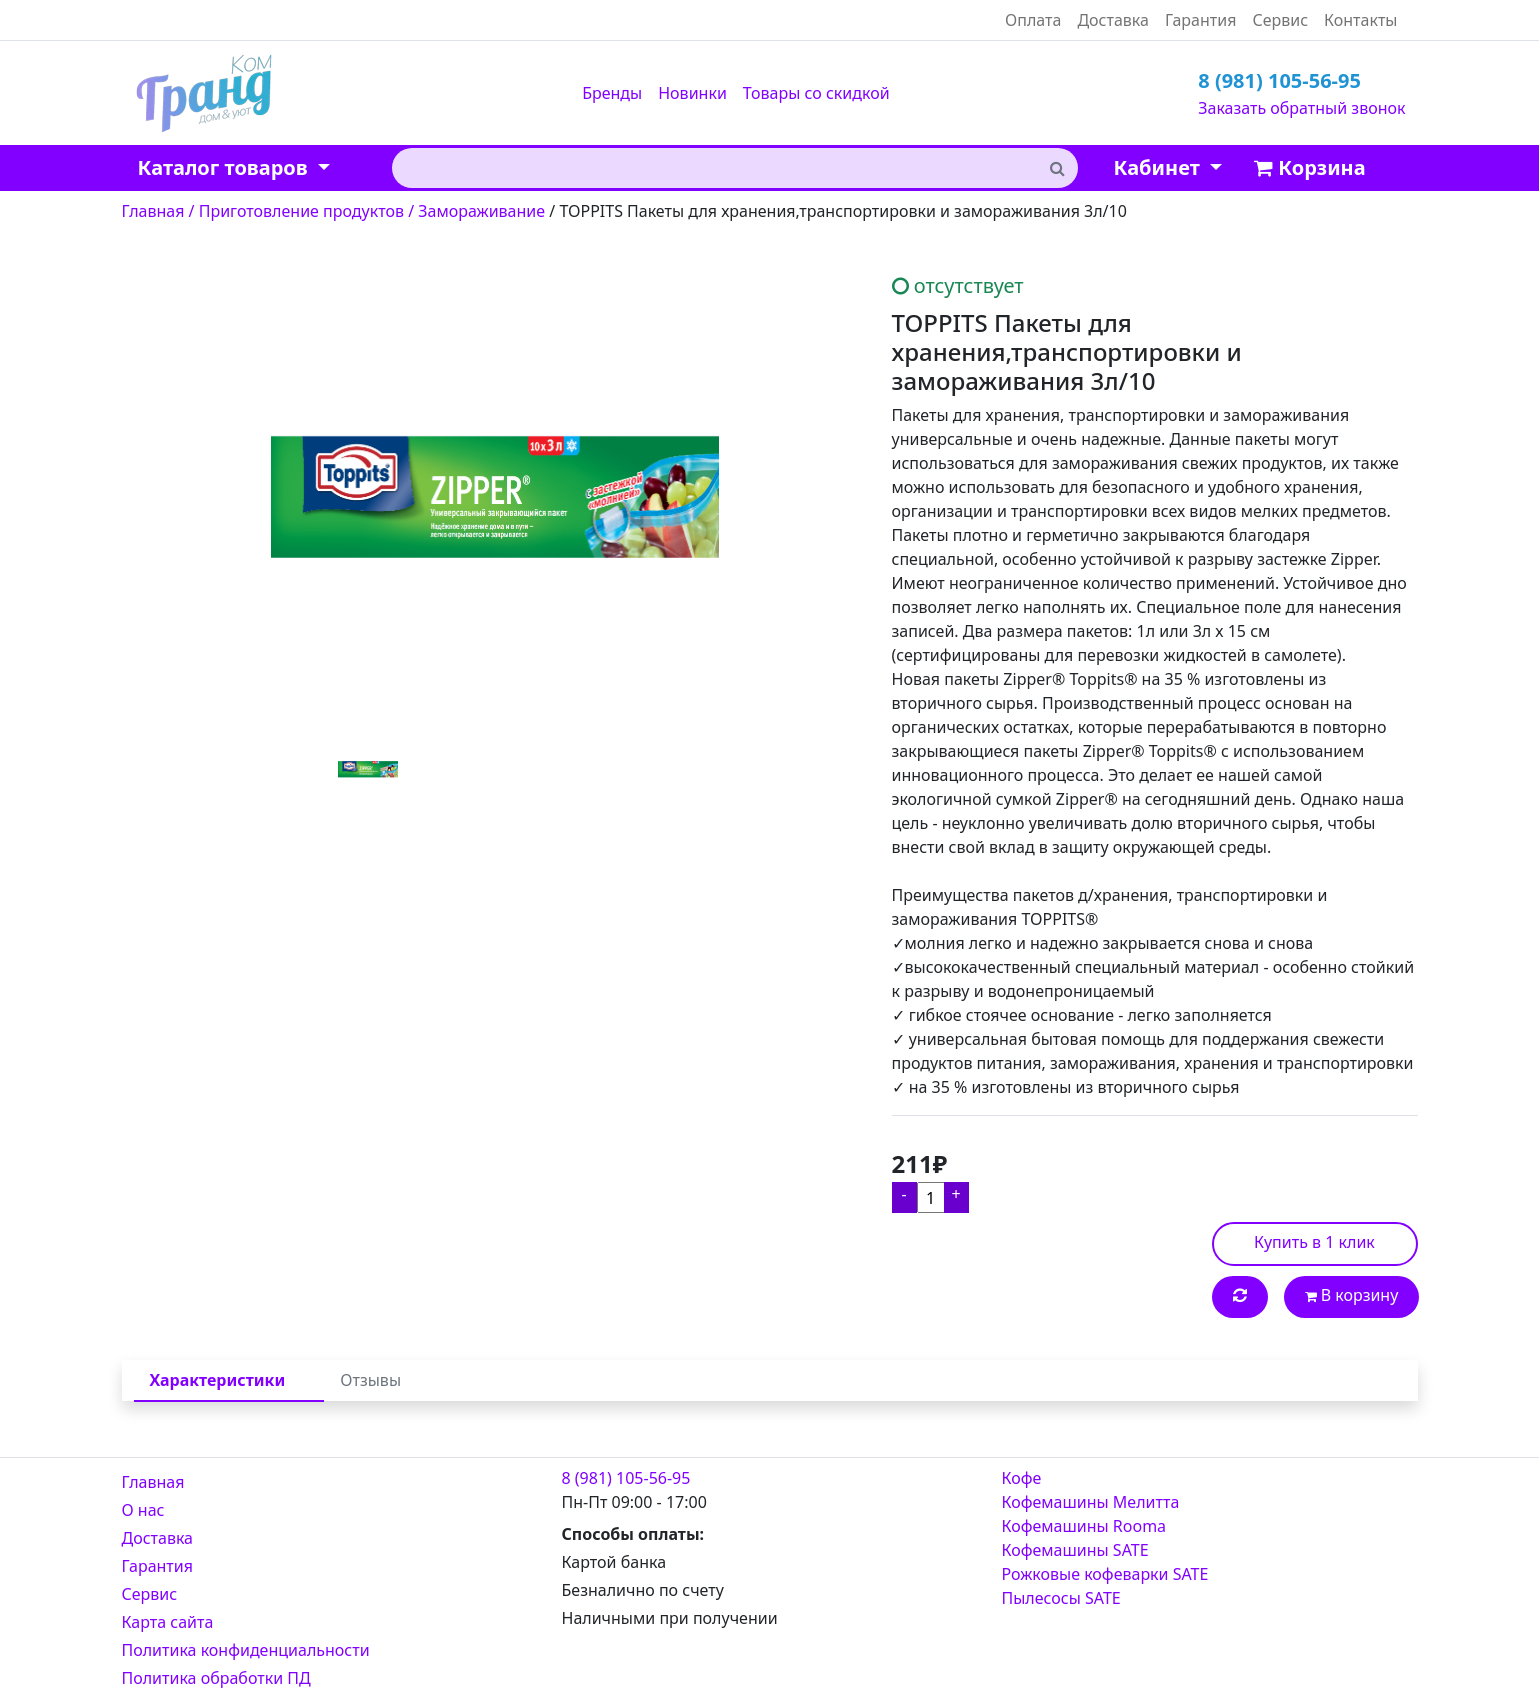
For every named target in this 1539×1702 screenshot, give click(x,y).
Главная (153, 1482)
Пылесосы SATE (1061, 1598)
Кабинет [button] (1159, 167)
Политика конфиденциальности (246, 1650)
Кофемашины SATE (1075, 1550)
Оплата (1033, 20)
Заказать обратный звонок (1301, 108)
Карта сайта (168, 1622)
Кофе (1022, 1478)
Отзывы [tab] (370, 1380)
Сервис (1280, 20)
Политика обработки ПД (216, 1678)
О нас (143, 1510)
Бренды (612, 93)
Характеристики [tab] (218, 1380)
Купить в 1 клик (1314, 1242)
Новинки (692, 93)
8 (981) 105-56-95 (1279, 80)
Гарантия (1200, 20)
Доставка (1113, 20)
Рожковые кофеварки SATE (1105, 1574)
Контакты (1360, 20)
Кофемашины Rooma (1084, 1526)
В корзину (1352, 1295)
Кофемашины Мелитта (1091, 1502)
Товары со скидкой (816, 93)
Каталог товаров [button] (225, 167)
